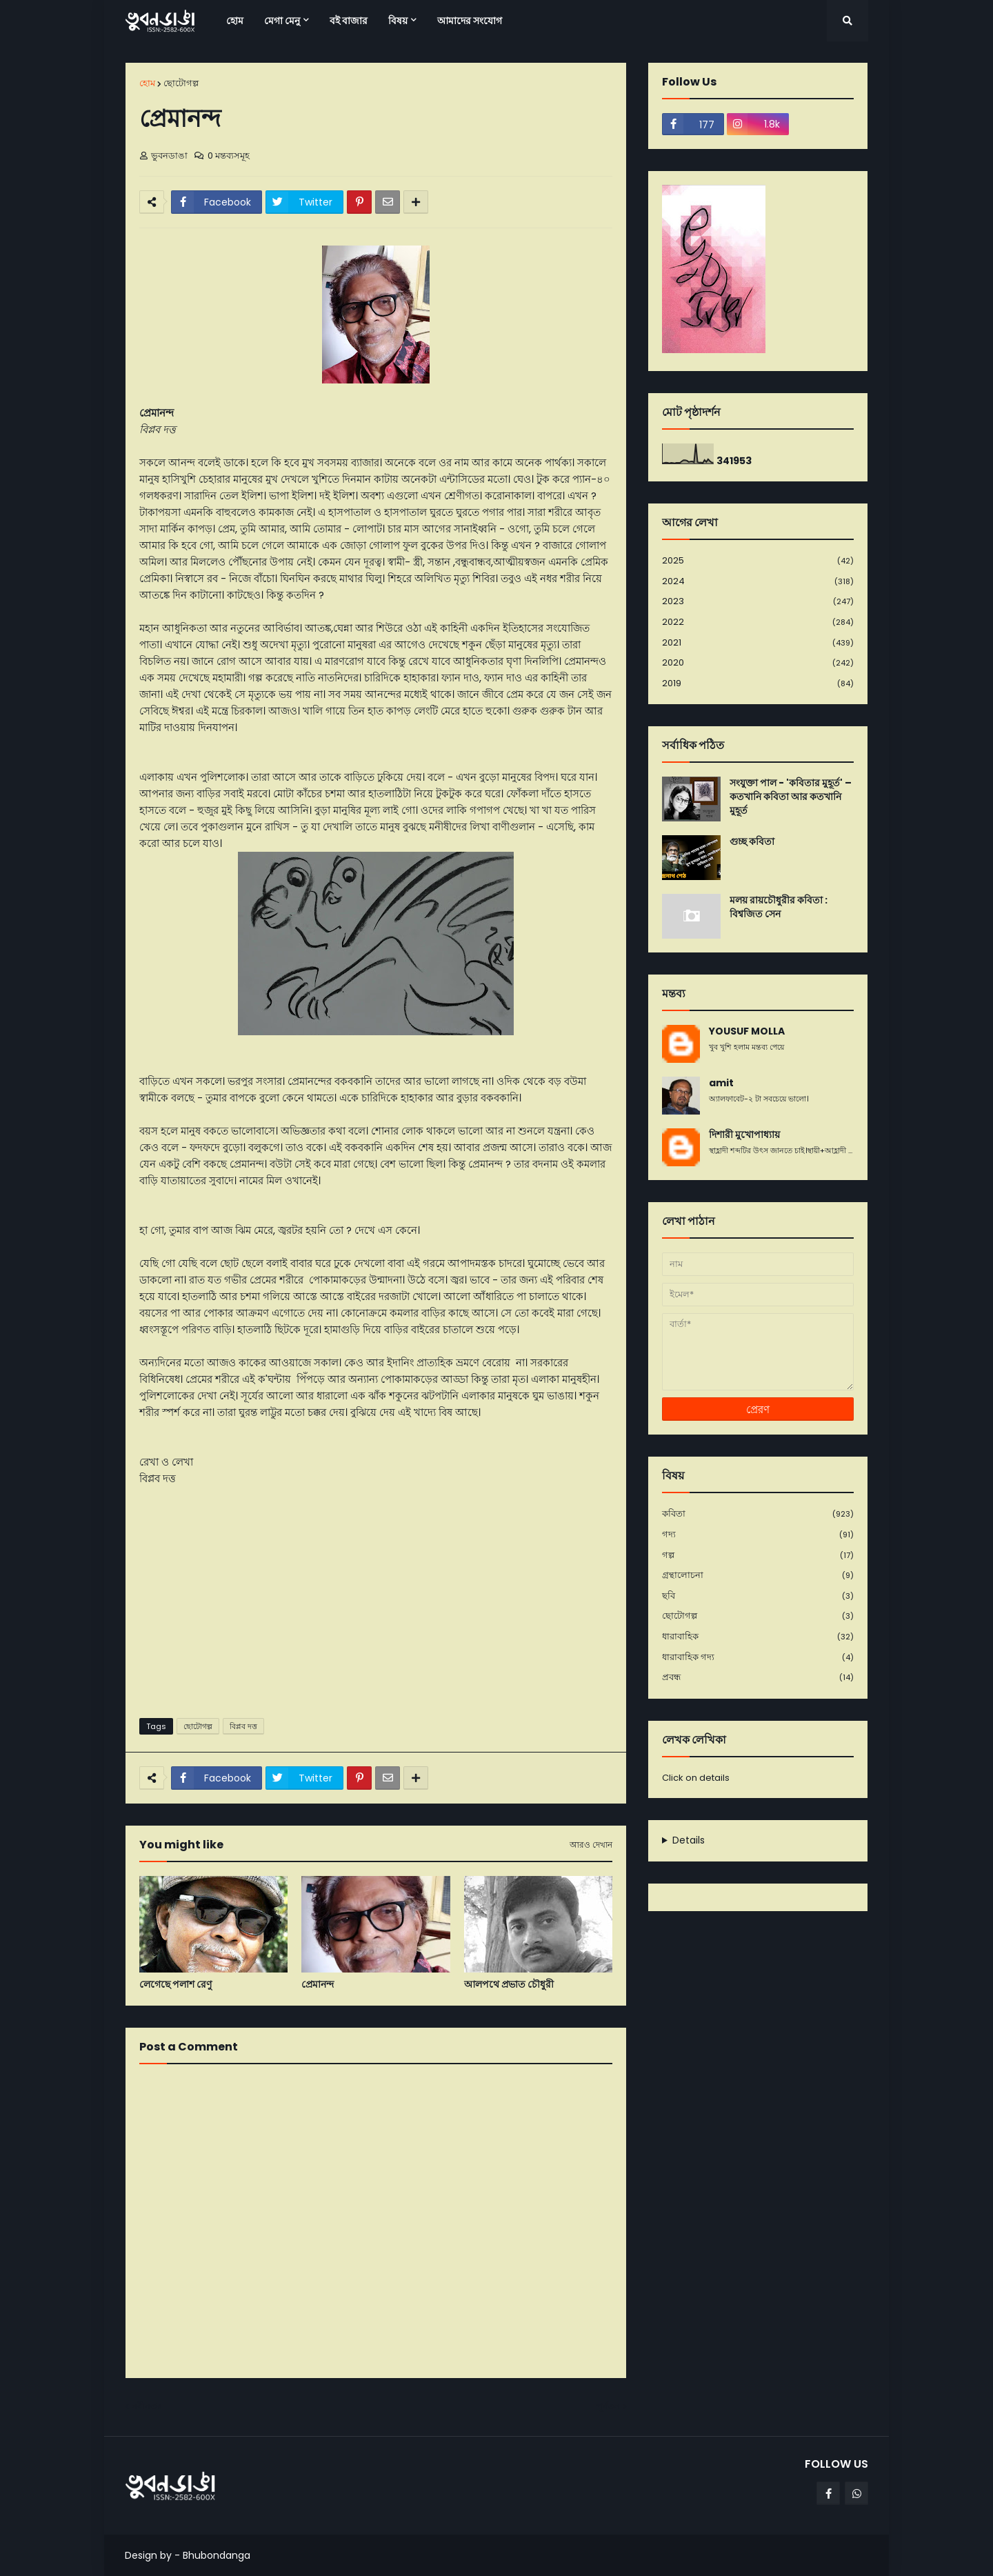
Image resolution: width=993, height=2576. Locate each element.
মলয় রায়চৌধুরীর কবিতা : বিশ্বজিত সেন (779, 907)
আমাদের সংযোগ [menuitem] (469, 21)
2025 (758, 561)
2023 (758, 602)
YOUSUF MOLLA (747, 1031)
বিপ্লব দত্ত (243, 1726)
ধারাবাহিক (758, 1637)
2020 (758, 663)
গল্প (758, 1555)
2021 (758, 643)
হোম (147, 83)
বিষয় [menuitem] (398, 21)
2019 (758, 683)
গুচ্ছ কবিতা (752, 841)
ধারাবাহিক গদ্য (758, 1657)
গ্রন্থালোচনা (758, 1575)
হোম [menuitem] (234, 21)
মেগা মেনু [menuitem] (282, 21)
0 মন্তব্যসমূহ (229, 155)
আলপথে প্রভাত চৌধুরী (509, 1984)
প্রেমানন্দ (317, 1984)
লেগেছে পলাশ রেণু (175, 1984)
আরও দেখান (591, 1844)
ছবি (758, 1596)
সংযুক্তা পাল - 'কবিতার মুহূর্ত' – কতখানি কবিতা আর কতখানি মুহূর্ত (791, 797)
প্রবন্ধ (758, 1677)
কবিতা (758, 1514)
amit (721, 1083)
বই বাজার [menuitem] (349, 21)
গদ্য (758, 1535)
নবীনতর (147, 2406)
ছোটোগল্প (181, 83)
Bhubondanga (216, 2555)
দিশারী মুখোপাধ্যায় (744, 1134)
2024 (758, 582)
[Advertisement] (375, 1600)
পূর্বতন (608, 2406)
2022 (758, 622)
